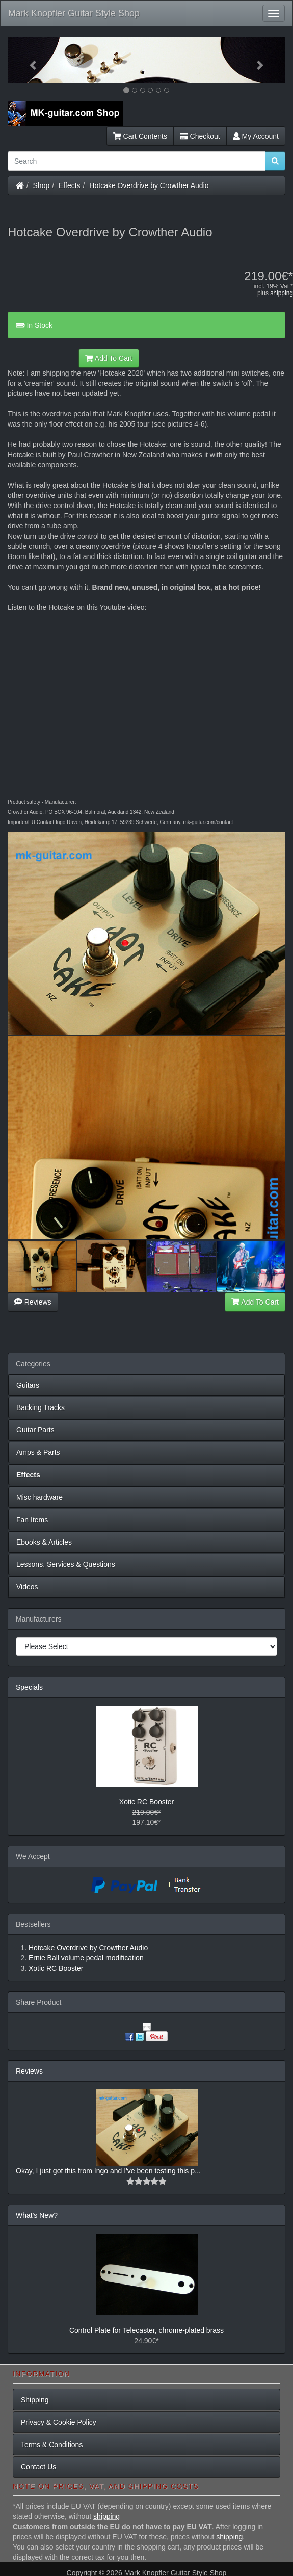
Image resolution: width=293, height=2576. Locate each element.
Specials (29, 1687)
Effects (70, 185)
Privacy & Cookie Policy (58, 2422)
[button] (28, 60)
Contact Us (38, 2467)
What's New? (37, 2215)
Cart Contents (140, 136)
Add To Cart (108, 358)
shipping (281, 293)
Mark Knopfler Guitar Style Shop (74, 13)
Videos (27, 1587)
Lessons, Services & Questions (65, 1564)
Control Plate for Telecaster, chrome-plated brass (146, 2330)
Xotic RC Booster (146, 1802)
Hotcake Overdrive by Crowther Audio (148, 185)
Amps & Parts (38, 1452)
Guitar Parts (35, 1430)
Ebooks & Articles (44, 1542)
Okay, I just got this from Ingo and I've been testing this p (105, 2171)
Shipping (35, 2400)
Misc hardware (39, 1497)
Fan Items (32, 1520)
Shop (41, 185)
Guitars (27, 1385)
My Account (256, 136)
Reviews (32, 1302)
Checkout (200, 136)
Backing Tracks (40, 1407)
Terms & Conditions (52, 2444)
